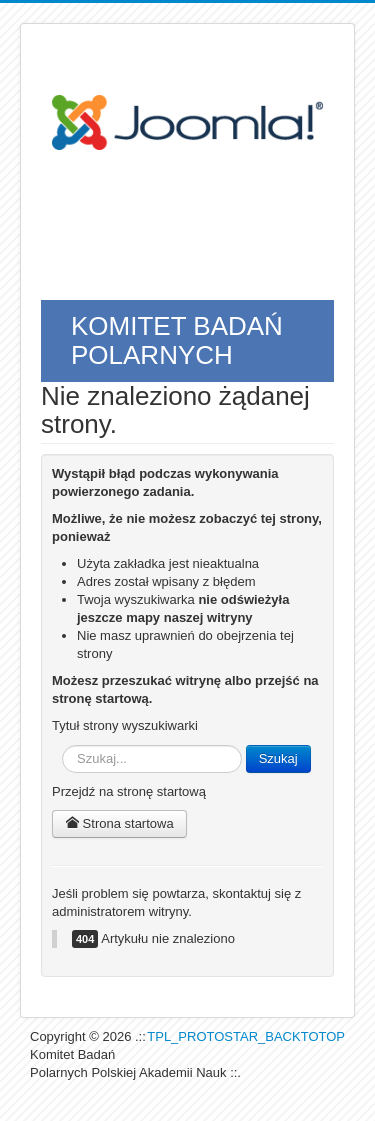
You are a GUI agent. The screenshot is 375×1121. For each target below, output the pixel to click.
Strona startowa (119, 823)
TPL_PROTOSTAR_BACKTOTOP (246, 1036)
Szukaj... (62, 745)
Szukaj (278, 758)
